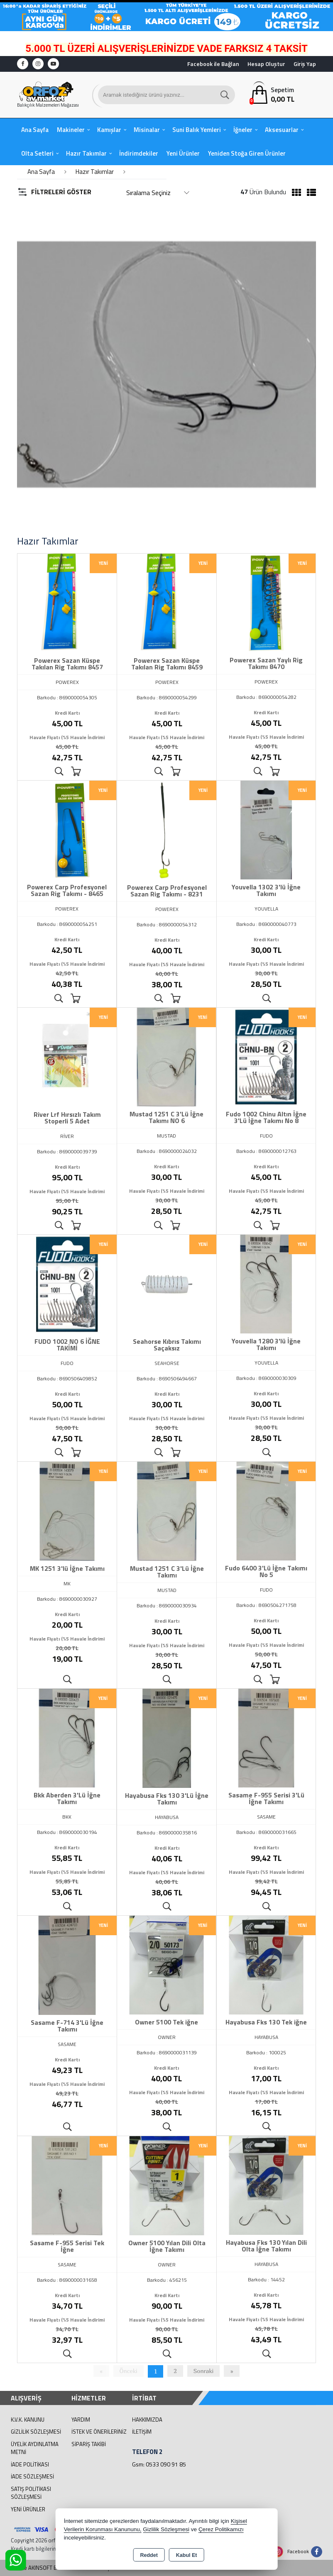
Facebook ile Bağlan (213, 63)
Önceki (128, 2370)
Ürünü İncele (59, 772)
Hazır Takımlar (86, 153)
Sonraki (203, 2370)
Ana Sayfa (35, 129)
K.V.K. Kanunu (27, 2419)
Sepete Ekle (76, 772)
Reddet (148, 2555)
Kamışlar (109, 129)
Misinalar (147, 129)
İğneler (242, 129)
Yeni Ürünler (28, 2509)
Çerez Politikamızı (221, 2529)
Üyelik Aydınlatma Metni (35, 2448)
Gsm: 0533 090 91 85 (159, 2464)
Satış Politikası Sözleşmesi (31, 2493)
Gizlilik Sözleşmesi (36, 2431)
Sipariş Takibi (88, 2444)
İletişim (142, 2431)
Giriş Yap (305, 63)
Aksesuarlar (282, 129)
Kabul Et (186, 2555)
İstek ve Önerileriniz (99, 2431)
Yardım (80, 2419)
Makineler (71, 129)
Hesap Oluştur (266, 63)
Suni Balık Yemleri (196, 129)
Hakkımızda (147, 2419)
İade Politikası (30, 2464)
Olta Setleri (37, 153)
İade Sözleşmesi (32, 2476)
